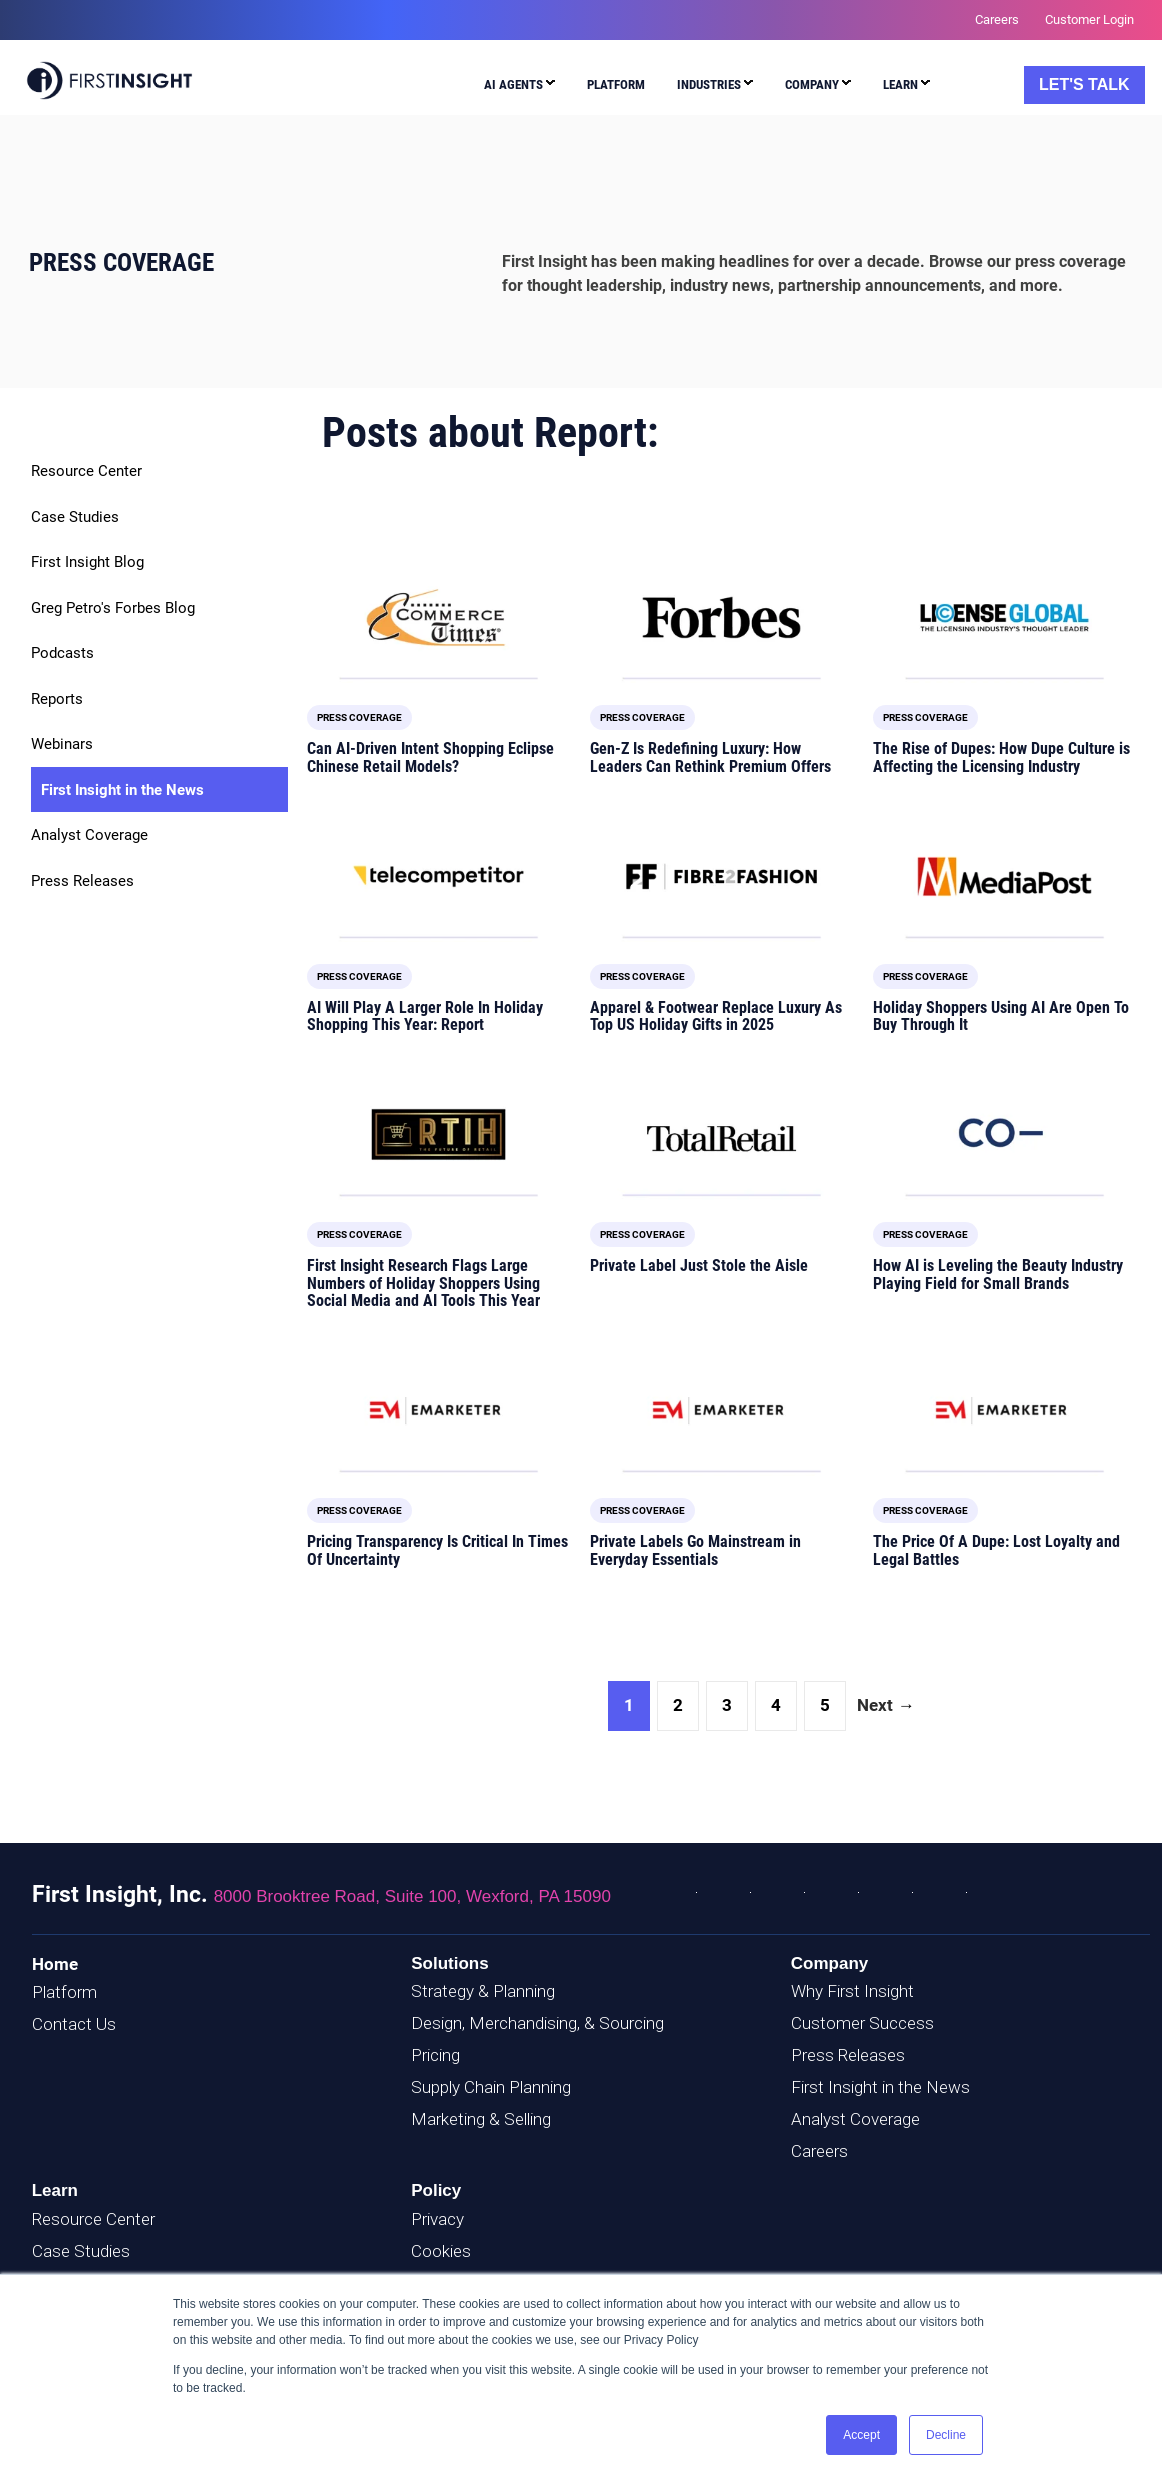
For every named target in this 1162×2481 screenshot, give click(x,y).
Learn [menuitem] (900, 84)
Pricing (435, 2055)
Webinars (62, 744)
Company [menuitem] (812, 84)
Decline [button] (946, 2435)
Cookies (441, 2251)
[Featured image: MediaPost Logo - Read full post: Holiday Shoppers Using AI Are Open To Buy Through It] (1004, 876)
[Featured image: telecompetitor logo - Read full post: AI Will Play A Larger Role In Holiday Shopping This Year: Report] (438, 876)
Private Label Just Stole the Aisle (699, 1265)
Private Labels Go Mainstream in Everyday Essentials (695, 1550)
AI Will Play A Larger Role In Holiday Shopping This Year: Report (425, 1016)
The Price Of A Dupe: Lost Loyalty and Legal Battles (996, 1550)
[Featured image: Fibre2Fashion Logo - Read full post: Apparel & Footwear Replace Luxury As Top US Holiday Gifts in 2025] (721, 876)
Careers (819, 2151)
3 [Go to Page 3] (727, 1705)
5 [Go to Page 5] (825, 1705)
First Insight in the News (122, 790)
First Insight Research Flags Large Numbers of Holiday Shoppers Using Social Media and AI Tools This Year (423, 1283)
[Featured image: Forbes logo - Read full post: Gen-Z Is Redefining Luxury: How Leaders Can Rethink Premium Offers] (721, 617)
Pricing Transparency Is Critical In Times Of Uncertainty (437, 1550)
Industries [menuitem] (709, 84)
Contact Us (74, 2024)
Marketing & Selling (481, 2119)
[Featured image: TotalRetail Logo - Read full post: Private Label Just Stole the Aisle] (721, 1134)
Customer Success (862, 2023)
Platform (64, 1992)
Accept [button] (861, 2435)
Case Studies (75, 517)
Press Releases (82, 881)
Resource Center (86, 471)
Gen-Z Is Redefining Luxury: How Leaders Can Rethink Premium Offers (710, 757)
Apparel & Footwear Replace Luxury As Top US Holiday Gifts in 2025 (716, 1016)
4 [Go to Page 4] (776, 1705)
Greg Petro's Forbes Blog (113, 608)
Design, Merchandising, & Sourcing (537, 2023)
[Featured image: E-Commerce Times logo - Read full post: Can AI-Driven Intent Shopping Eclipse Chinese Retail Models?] (438, 617)
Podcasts (62, 653)
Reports (57, 699)
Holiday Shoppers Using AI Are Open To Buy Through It (1001, 1016)
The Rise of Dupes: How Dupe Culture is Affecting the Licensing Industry (1001, 757)
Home (55, 1964)
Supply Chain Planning (491, 2087)
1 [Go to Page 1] (629, 1705)
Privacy (437, 2219)
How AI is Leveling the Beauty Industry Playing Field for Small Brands (998, 1274)
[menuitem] (515, 87)
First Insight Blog (87, 562)
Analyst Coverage (89, 835)
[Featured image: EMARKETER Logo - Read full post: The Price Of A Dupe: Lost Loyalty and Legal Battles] (1004, 1410)
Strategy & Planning (483, 1991)
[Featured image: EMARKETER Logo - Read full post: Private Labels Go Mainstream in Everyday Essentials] (721, 1410)
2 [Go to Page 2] (678, 1705)
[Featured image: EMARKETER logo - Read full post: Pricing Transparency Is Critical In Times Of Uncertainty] (438, 1410)
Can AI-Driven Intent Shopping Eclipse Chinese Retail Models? (430, 757)
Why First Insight (852, 1991)
